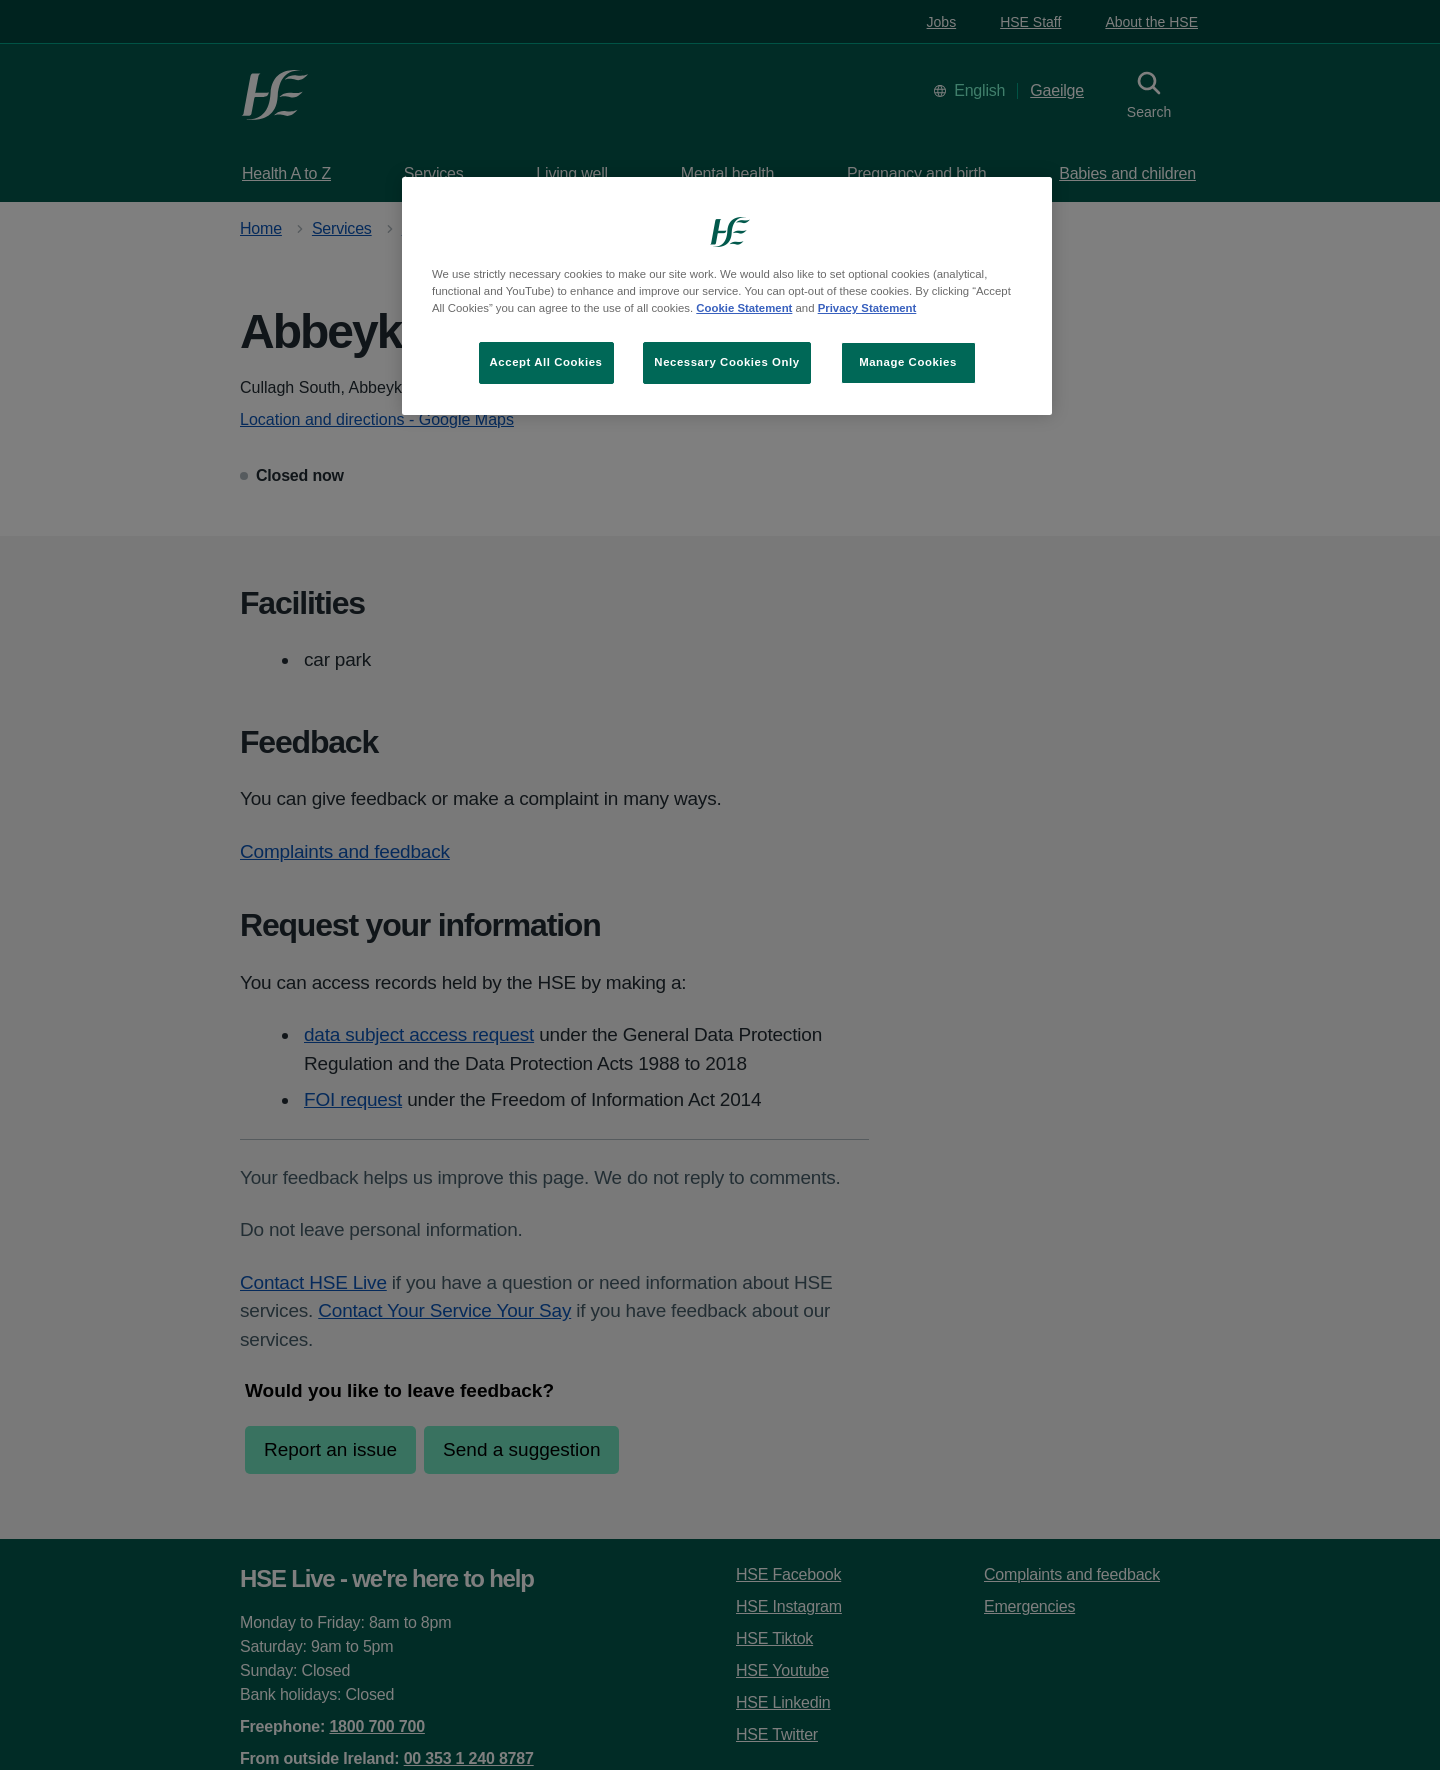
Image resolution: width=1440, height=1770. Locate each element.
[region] (727, 296)
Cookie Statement (744, 308)
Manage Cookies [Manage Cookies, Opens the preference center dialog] (908, 362)
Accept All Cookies (546, 362)
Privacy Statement (867, 308)
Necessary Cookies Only (726, 362)
